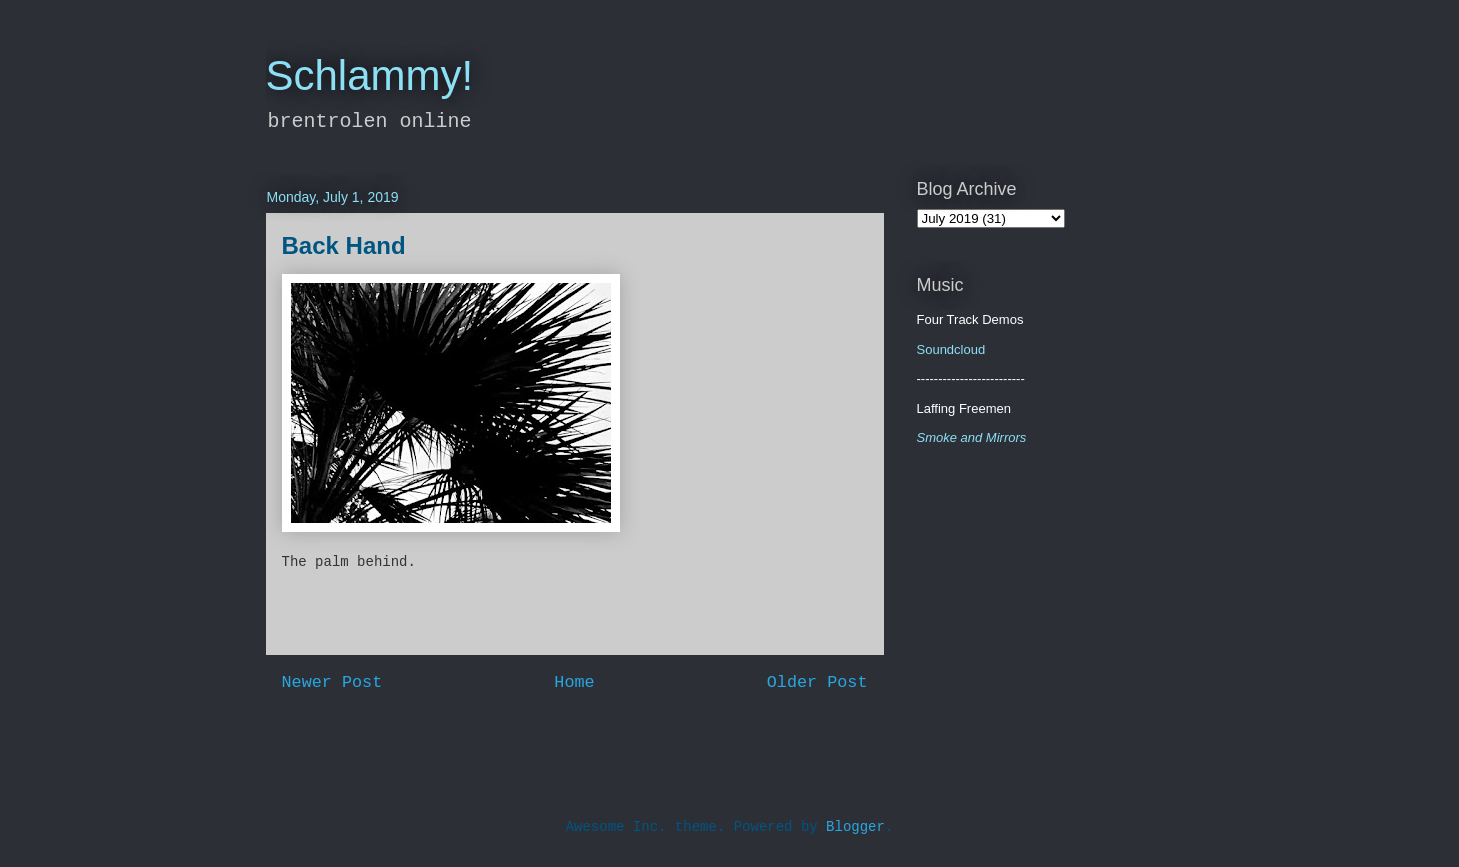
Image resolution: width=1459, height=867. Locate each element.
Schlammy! (370, 75)
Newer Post (332, 682)
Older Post (817, 682)
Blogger (855, 827)
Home (574, 682)
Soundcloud (951, 349)
